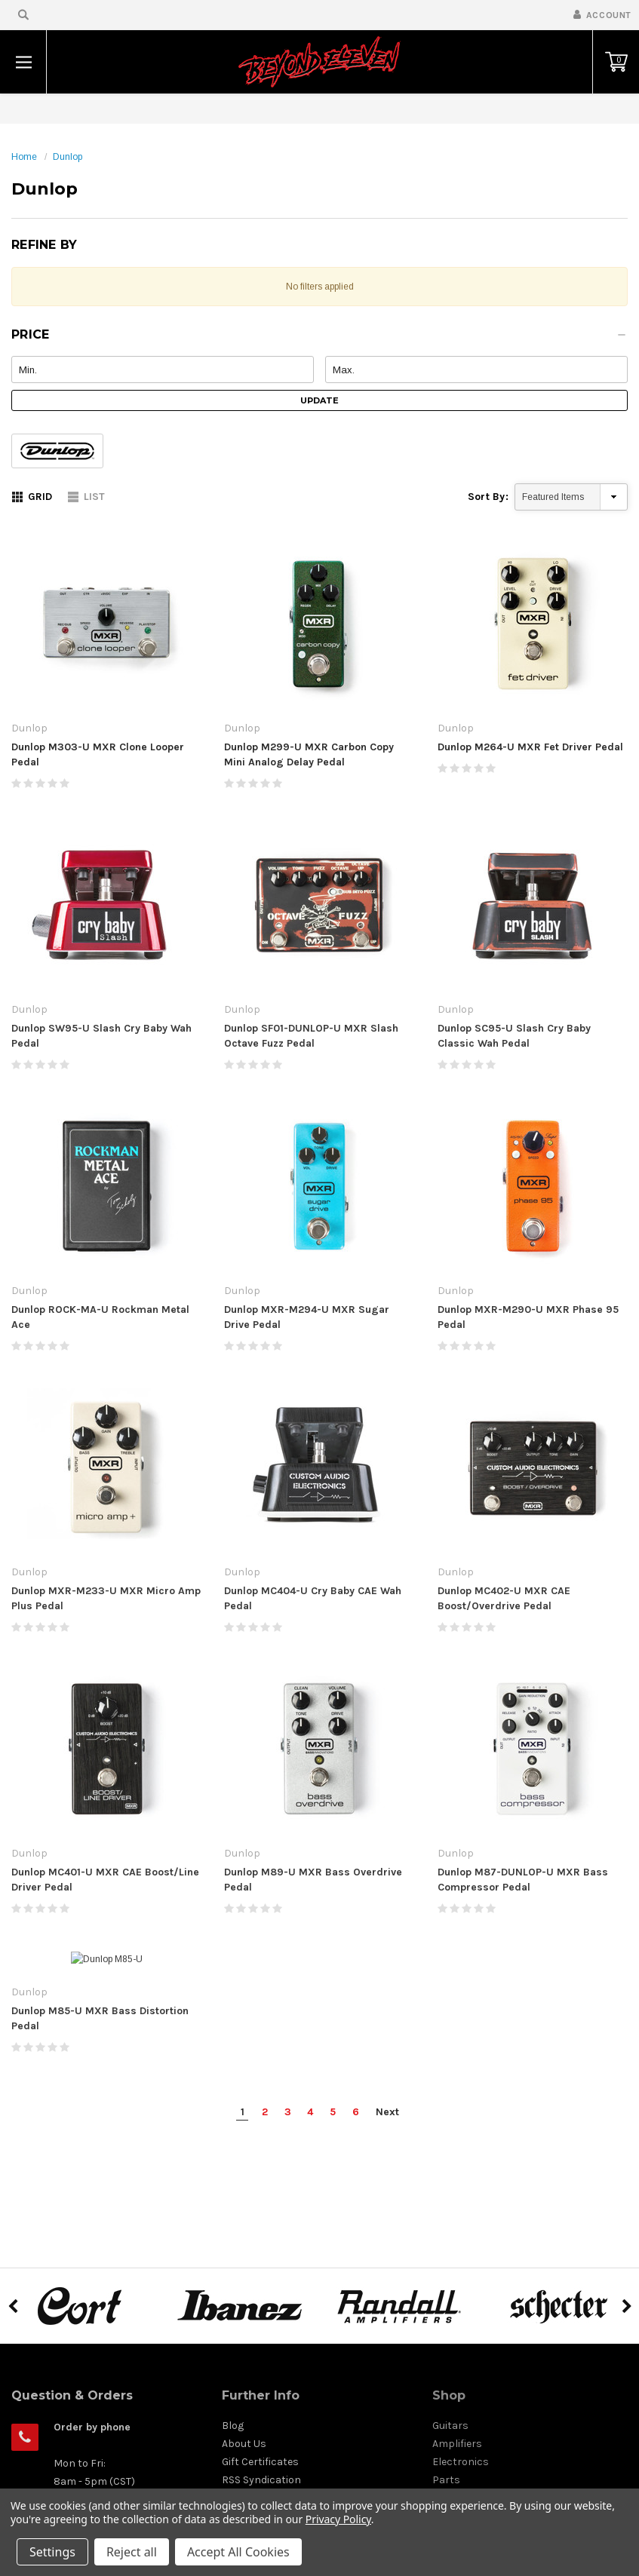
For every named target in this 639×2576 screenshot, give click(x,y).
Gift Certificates (260, 2483)
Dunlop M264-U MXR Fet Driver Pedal (530, 747)
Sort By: (488, 496)
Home (24, 157)
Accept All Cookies (238, 2552)
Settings (52, 2552)
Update (319, 400)
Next (387, 2133)
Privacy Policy (338, 2519)
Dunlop (67, 157)
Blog (233, 2447)
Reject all (131, 2552)
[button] (319, 338)
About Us (244, 2465)
